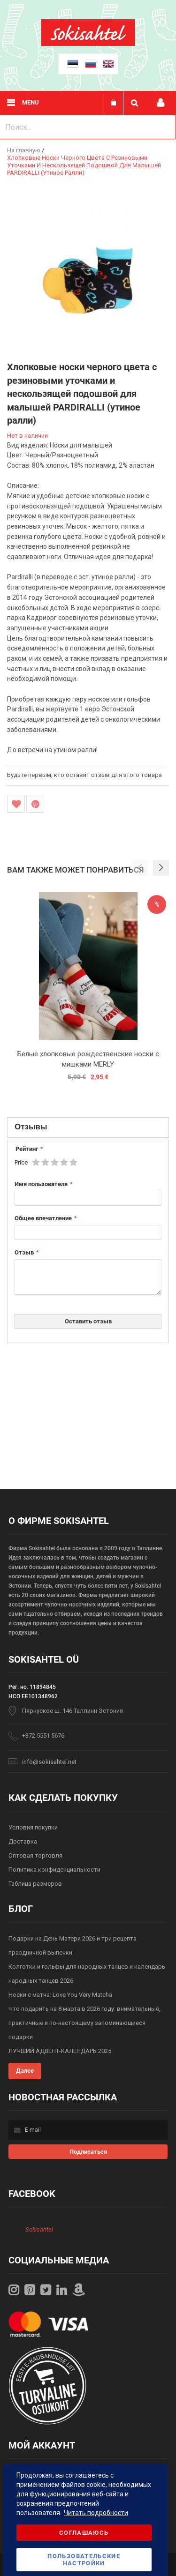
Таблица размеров (35, 1883)
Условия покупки (33, 1827)
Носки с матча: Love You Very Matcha (60, 1994)
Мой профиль (160, 103)
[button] (161, 868)
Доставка (22, 1841)
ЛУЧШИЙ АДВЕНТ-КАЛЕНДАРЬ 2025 (59, 2050)
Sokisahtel (39, 2229)
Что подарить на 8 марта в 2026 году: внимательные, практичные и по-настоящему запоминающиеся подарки (84, 2022)
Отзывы (31, 1126)
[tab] (88, 1127)
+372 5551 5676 (43, 1735)
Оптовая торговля (35, 1855)
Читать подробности (96, 2512)
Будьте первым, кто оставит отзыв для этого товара (84, 774)
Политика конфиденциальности (54, 1869)
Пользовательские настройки (83, 2560)
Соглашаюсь (84, 2532)
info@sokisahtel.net (49, 1761)
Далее (25, 2070)
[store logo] (88, 43)
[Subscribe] (87, 2151)
